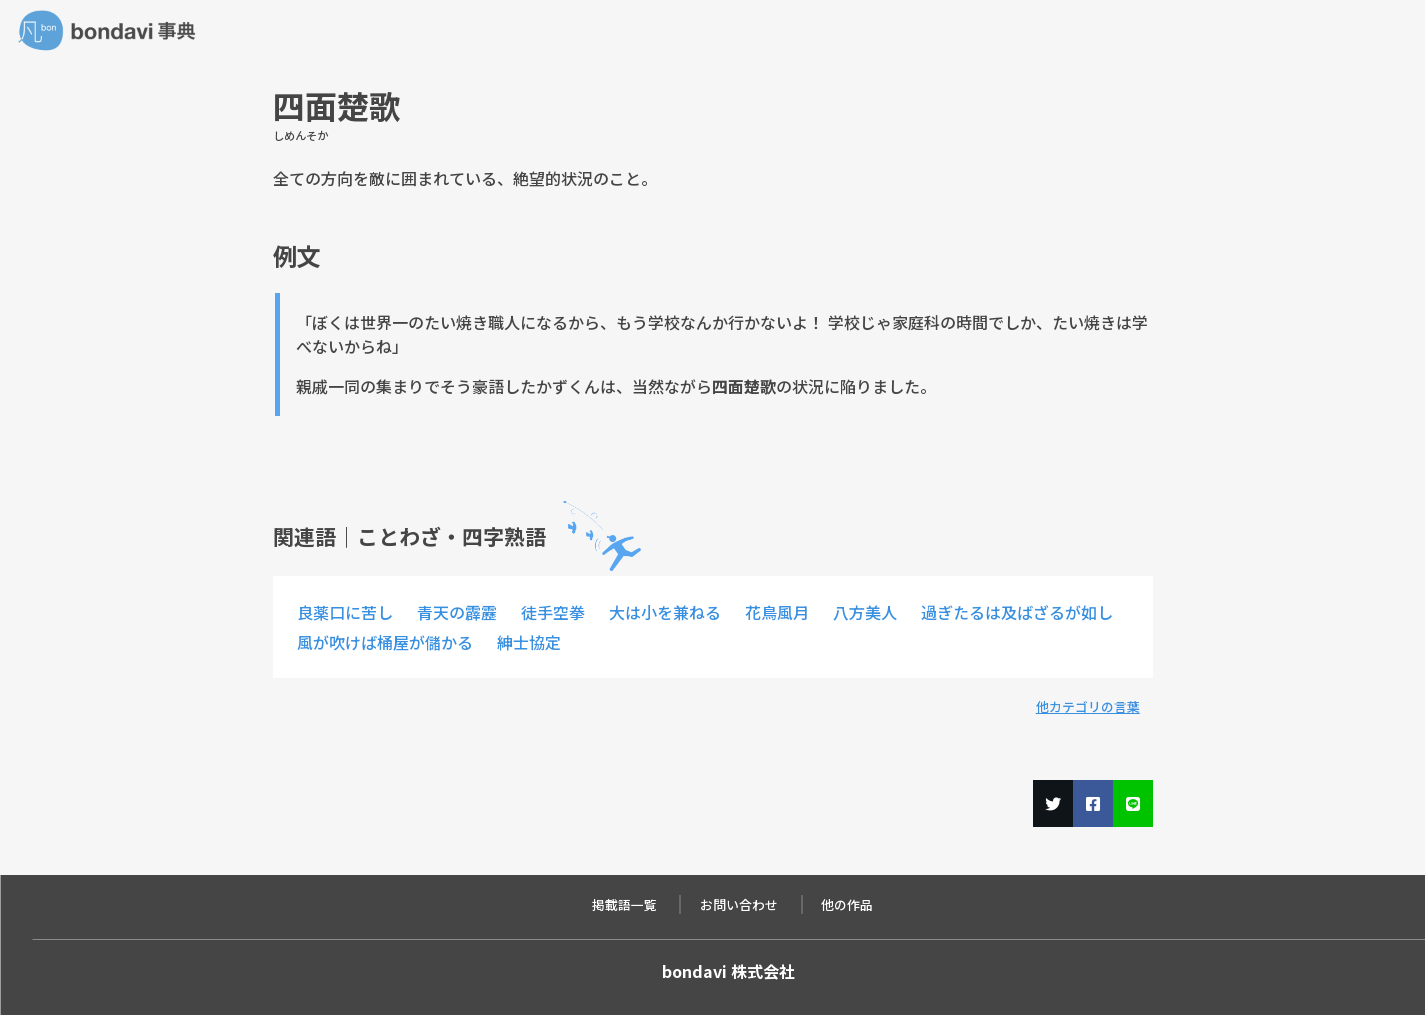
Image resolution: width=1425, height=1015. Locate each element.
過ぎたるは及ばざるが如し (1017, 612)
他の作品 (847, 904)
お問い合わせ (739, 904)
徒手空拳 (553, 612)
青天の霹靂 (457, 612)
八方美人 (865, 612)
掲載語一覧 (624, 904)
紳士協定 (529, 642)
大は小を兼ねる (665, 612)
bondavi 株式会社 (728, 971)
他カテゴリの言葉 (1088, 706)
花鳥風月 (777, 612)
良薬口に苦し (345, 612)
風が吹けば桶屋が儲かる (385, 642)
